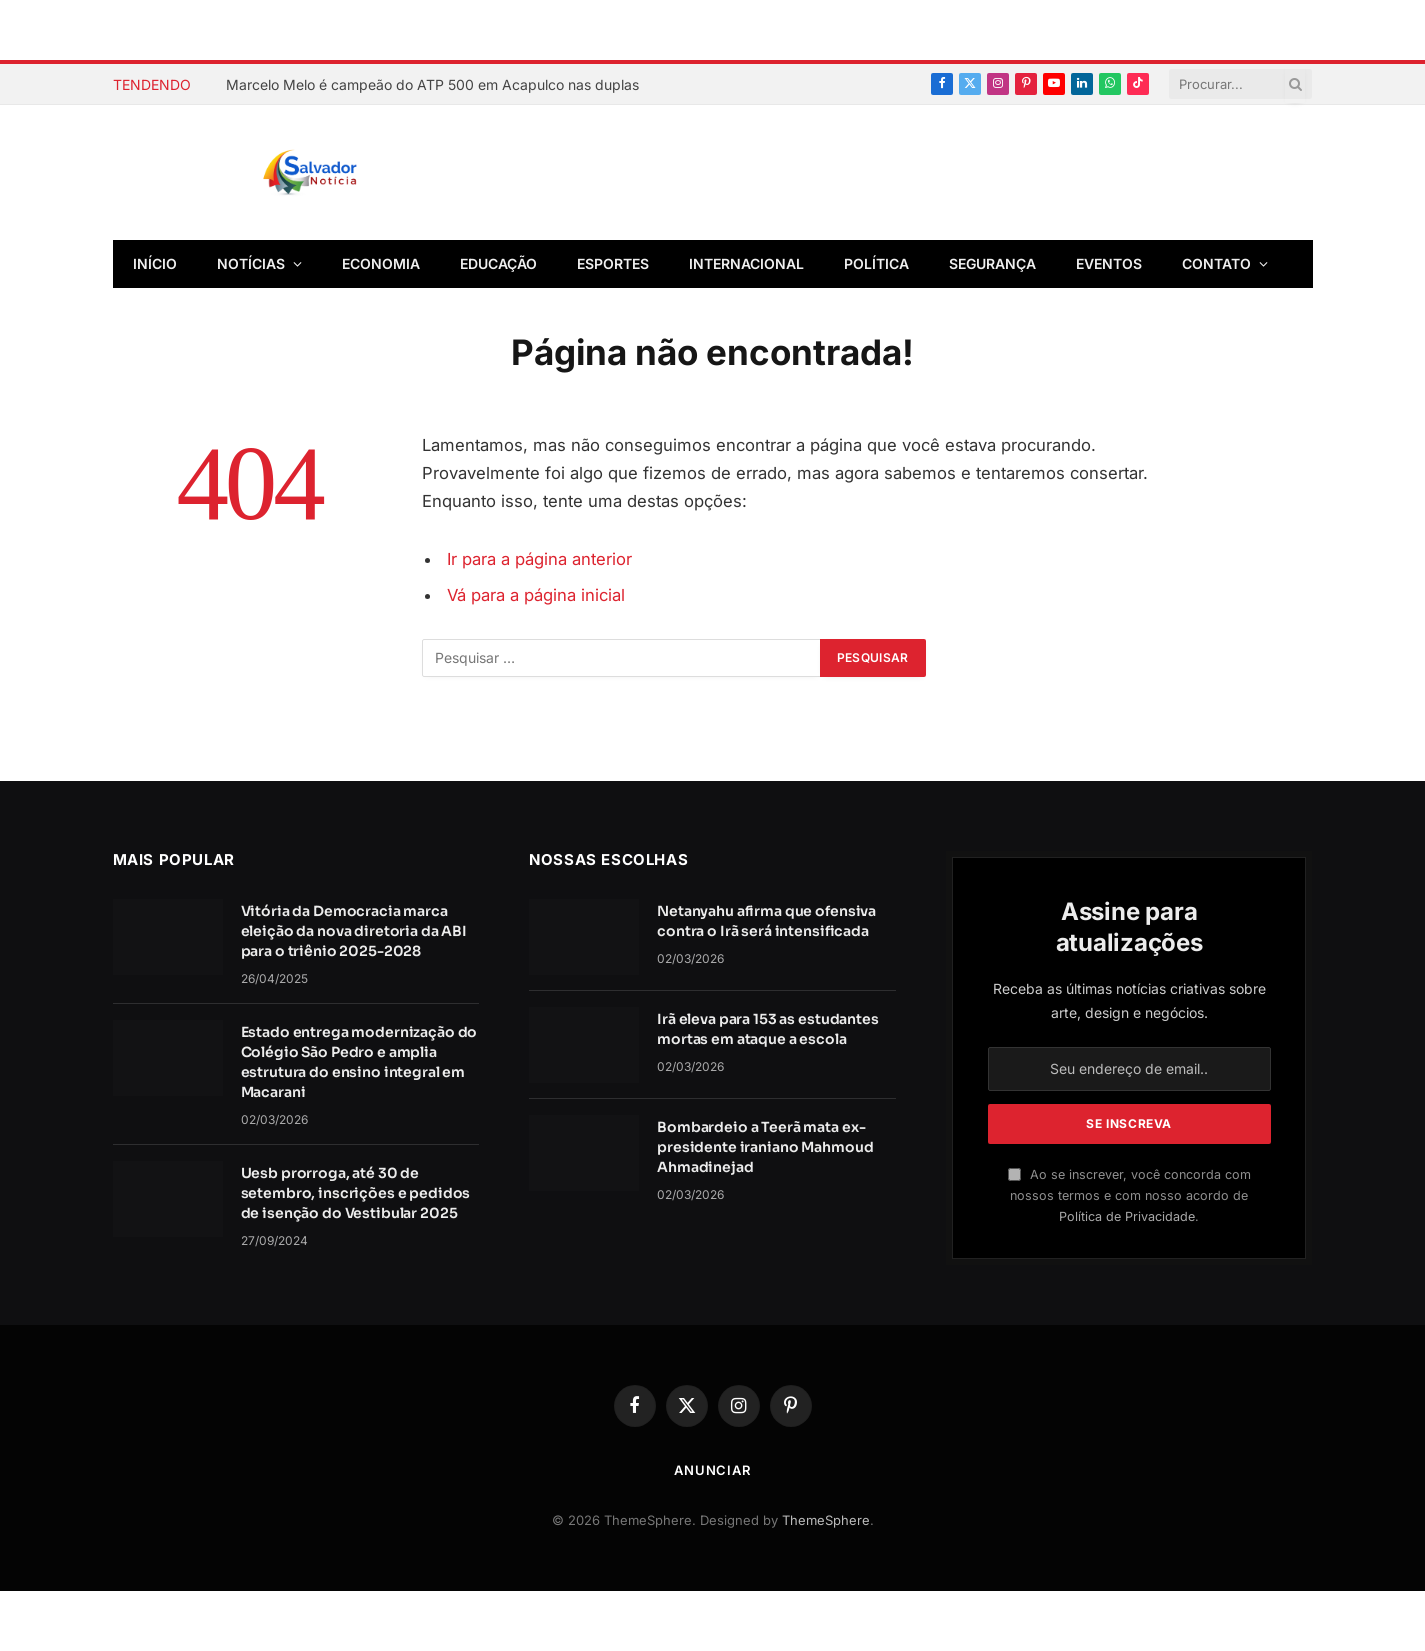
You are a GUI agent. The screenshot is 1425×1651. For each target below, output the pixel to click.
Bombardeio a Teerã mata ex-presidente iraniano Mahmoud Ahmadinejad (765, 1147)
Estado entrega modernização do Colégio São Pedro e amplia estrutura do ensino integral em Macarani (359, 1062)
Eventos (1109, 263)
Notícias (251, 263)
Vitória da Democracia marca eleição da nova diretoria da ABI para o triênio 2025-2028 (354, 931)
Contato (1216, 263)
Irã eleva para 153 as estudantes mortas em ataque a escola (768, 1029)
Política (876, 263)
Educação (498, 263)
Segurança (992, 263)
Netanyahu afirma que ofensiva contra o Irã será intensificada (766, 921)
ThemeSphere (826, 1520)
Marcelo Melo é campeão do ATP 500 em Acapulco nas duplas (432, 84)
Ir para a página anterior (539, 559)
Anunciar (712, 1470)
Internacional (746, 263)
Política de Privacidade (1127, 1216)
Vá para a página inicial (536, 595)
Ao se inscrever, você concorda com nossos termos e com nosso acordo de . (1129, 1196)
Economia (381, 263)
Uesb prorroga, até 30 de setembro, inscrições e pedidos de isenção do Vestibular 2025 (356, 1193)
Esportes (613, 263)
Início (155, 263)
